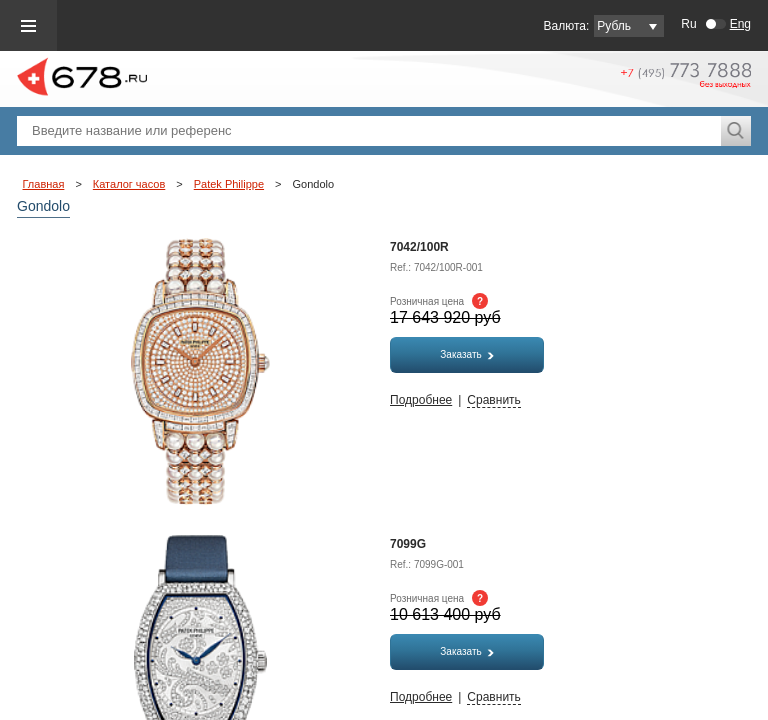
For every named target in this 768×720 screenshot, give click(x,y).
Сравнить (493, 400)
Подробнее (421, 400)
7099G (408, 544)
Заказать (466, 354)
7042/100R (419, 247)
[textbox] (369, 131)
